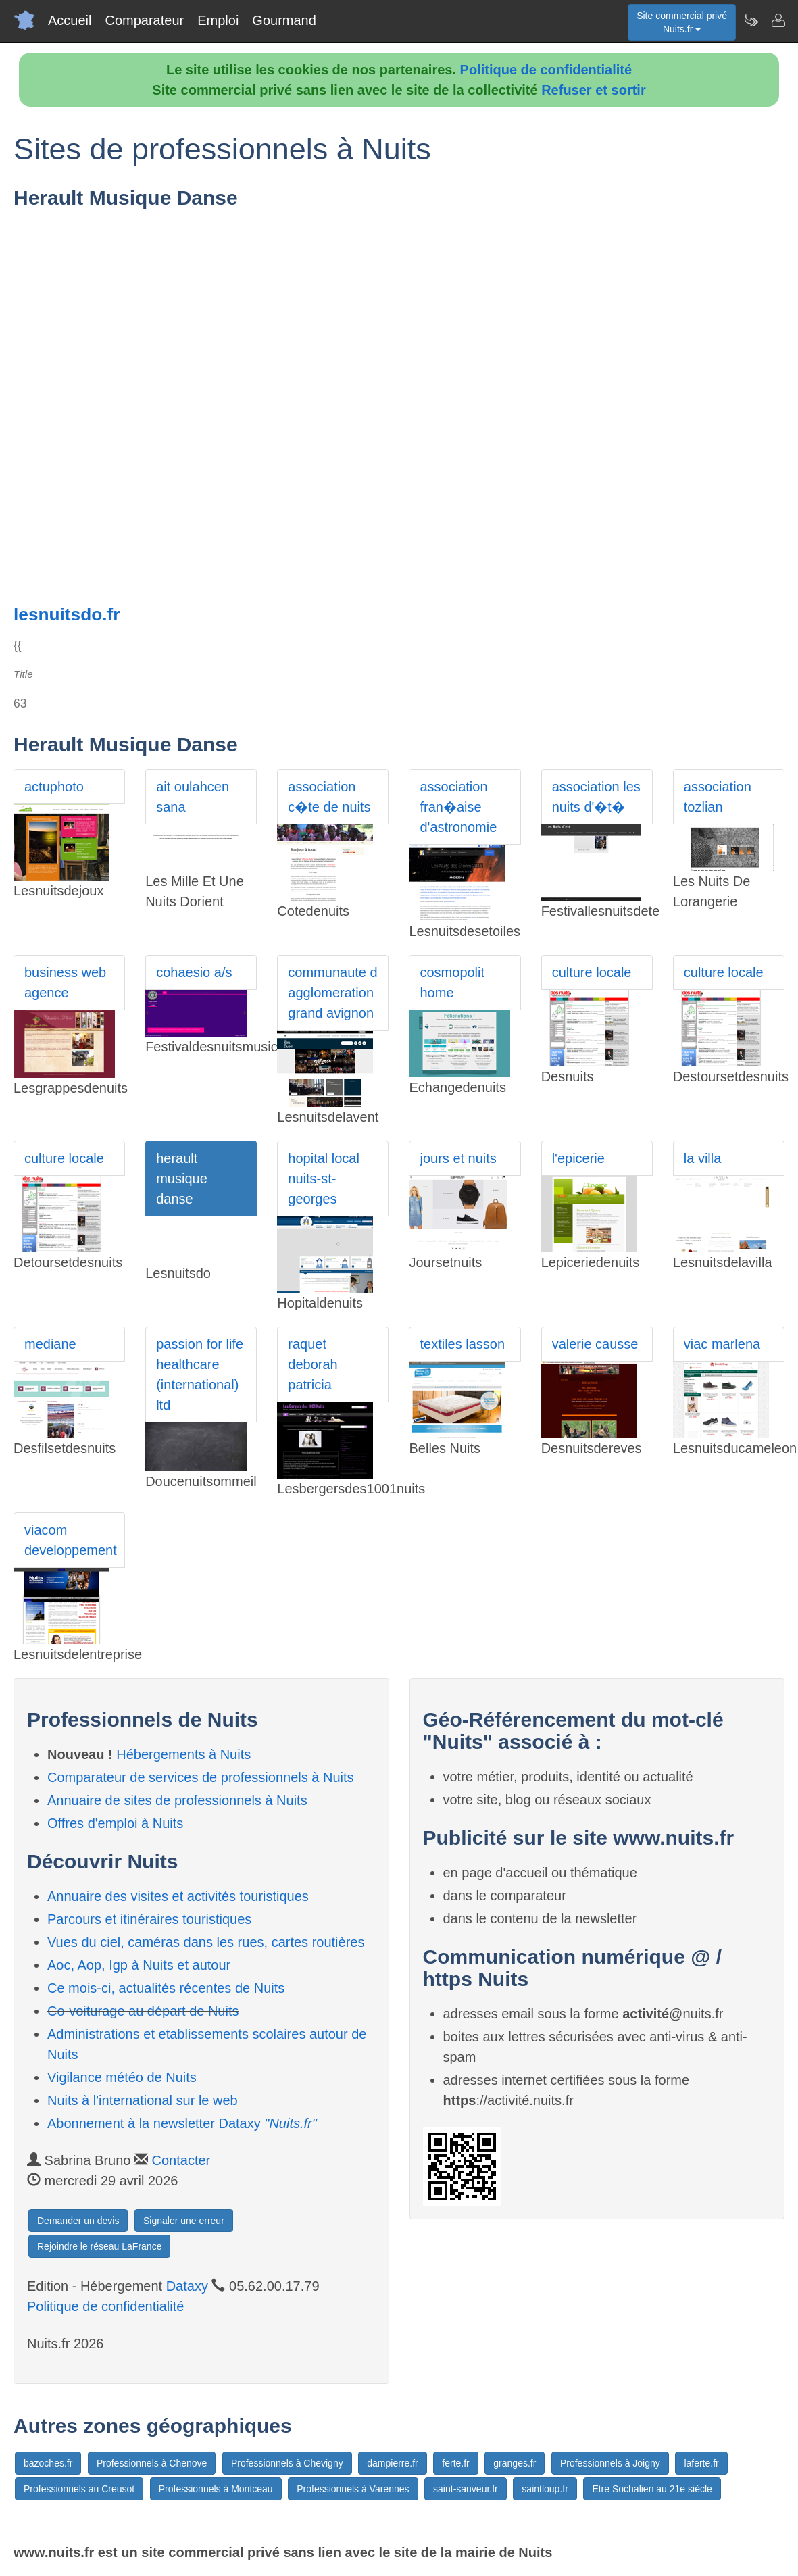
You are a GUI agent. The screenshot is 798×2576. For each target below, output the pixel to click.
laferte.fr (701, 2463)
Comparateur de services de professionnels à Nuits (200, 1777)
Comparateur (144, 20)
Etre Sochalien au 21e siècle (652, 2488)
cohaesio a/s (194, 972)
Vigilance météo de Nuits (122, 2077)
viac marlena (722, 1344)
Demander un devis (78, 2220)
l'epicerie (578, 1158)
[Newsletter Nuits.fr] (750, 20)
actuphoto (54, 786)
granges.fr (514, 2463)
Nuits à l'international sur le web (142, 2100)
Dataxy (187, 2286)
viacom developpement (70, 1540)
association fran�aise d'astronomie (458, 807)
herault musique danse (181, 1178)
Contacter (181, 2160)
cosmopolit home (452, 982)
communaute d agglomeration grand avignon (332, 992)
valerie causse (595, 1344)
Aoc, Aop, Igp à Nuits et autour (138, 1965)
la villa (703, 1158)
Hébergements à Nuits (183, 1754)
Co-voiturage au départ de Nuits (143, 2011)
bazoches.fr (48, 2463)
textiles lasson (462, 1344)
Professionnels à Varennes (353, 2488)
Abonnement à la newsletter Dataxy (182, 2123)
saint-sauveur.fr (465, 2488)
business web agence (65, 982)
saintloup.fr (545, 2488)
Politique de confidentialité (546, 69)
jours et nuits (458, 1158)
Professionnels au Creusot (79, 2488)
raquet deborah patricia (312, 1364)
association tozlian (717, 796)
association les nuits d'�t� (596, 796)
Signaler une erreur (183, 2220)
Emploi (218, 20)
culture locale (592, 972)
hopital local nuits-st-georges (323, 1178)
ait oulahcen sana (192, 796)
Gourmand (284, 20)
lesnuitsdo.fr (67, 614)
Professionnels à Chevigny (287, 2463)
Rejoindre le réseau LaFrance (99, 2246)
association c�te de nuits (329, 796)
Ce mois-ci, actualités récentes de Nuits (165, 1988)
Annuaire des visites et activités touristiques (178, 1896)
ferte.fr (455, 2463)
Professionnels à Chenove (152, 2463)
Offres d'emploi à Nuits (115, 1823)
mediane (50, 1344)
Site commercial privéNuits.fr (682, 22)
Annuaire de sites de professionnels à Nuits (177, 1800)
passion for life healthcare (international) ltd (199, 1374)
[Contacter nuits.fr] (777, 20)
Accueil (69, 20)
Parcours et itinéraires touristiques (149, 1919)
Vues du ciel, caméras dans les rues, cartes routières (205, 1942)
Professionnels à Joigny (610, 2463)
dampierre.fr (392, 2463)
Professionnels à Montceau (216, 2488)
